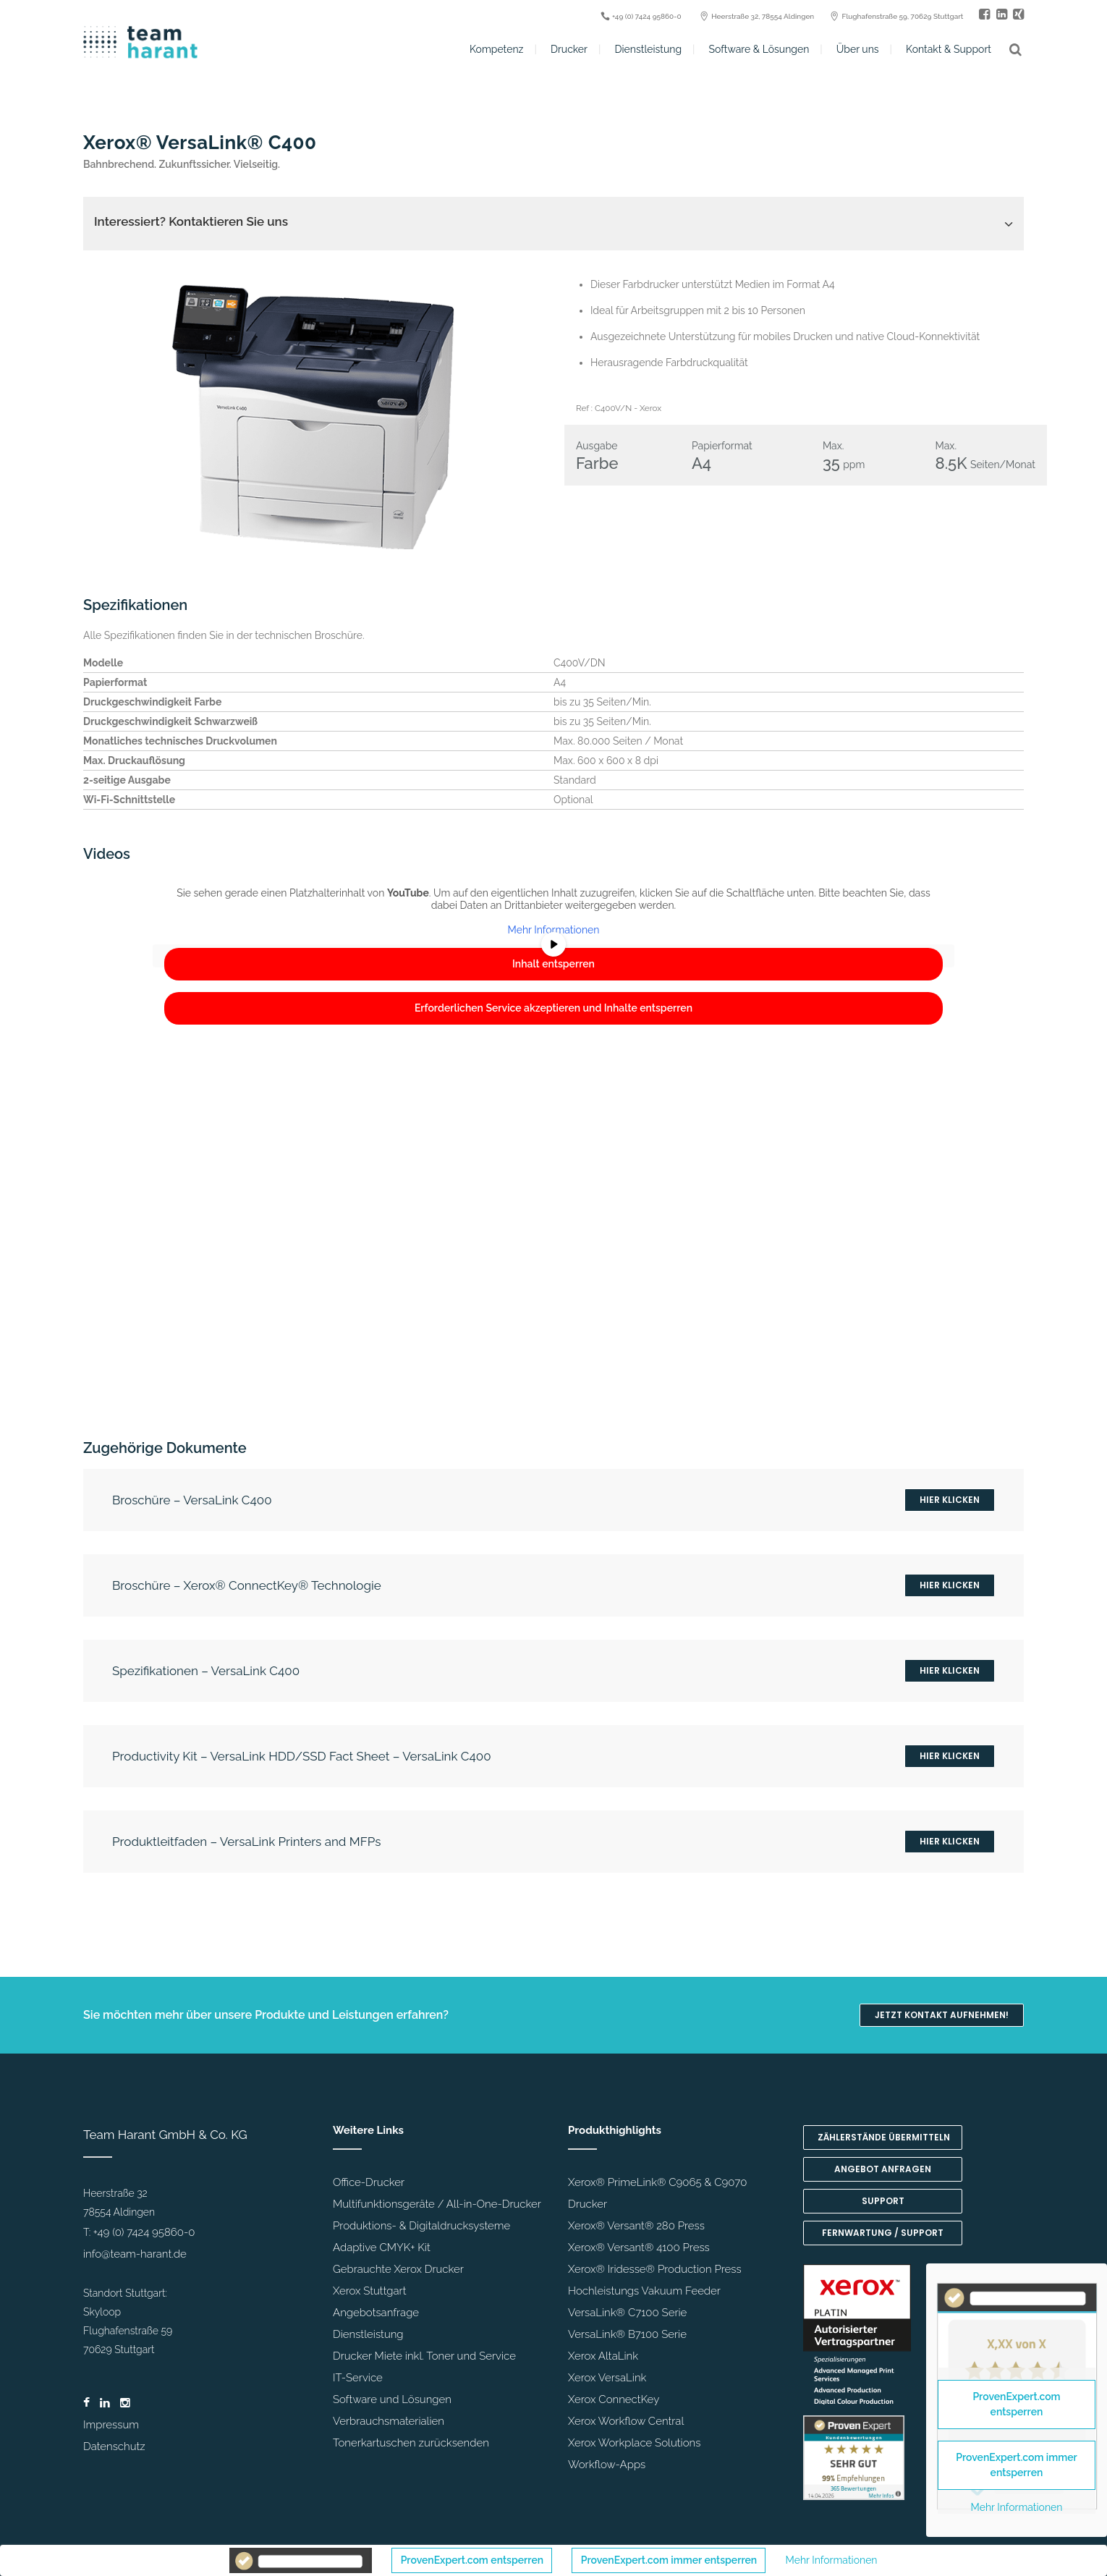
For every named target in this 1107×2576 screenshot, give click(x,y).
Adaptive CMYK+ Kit (381, 2247)
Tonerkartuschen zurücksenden (411, 2442)
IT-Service (358, 2377)
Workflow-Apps (606, 2464)
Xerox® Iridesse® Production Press (655, 2269)
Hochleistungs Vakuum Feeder (644, 2290)
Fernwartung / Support (882, 2233)
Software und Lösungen (392, 2399)
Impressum (111, 2424)
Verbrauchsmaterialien (388, 2421)
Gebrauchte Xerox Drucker (398, 2269)
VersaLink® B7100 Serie (627, 2334)
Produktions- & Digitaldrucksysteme (421, 2225)
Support (883, 2201)
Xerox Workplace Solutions (634, 2442)
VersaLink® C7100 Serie (627, 2312)
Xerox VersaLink (607, 2377)
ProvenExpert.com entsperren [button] (472, 2560)
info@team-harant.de (135, 2254)
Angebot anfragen (882, 2169)
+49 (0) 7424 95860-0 (144, 2232)
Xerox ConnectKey (613, 2399)
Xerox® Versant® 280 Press (636, 2225)
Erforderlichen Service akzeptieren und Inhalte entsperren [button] (553, 1008)
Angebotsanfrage (376, 2312)
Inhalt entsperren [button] (553, 964)
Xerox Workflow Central (626, 2421)
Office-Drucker (368, 2182)
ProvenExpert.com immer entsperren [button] (669, 2560)
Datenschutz (114, 2446)
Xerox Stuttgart (369, 2290)
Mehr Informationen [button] (554, 930)
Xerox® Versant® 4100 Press (639, 2247)
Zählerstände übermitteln (884, 2137)
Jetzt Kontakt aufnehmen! (942, 2015)
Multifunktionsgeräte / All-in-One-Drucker (437, 2204)
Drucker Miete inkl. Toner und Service (424, 2356)
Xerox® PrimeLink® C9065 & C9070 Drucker (657, 2193)
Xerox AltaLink (603, 2356)
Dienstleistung (368, 2334)
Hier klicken (950, 1500)
